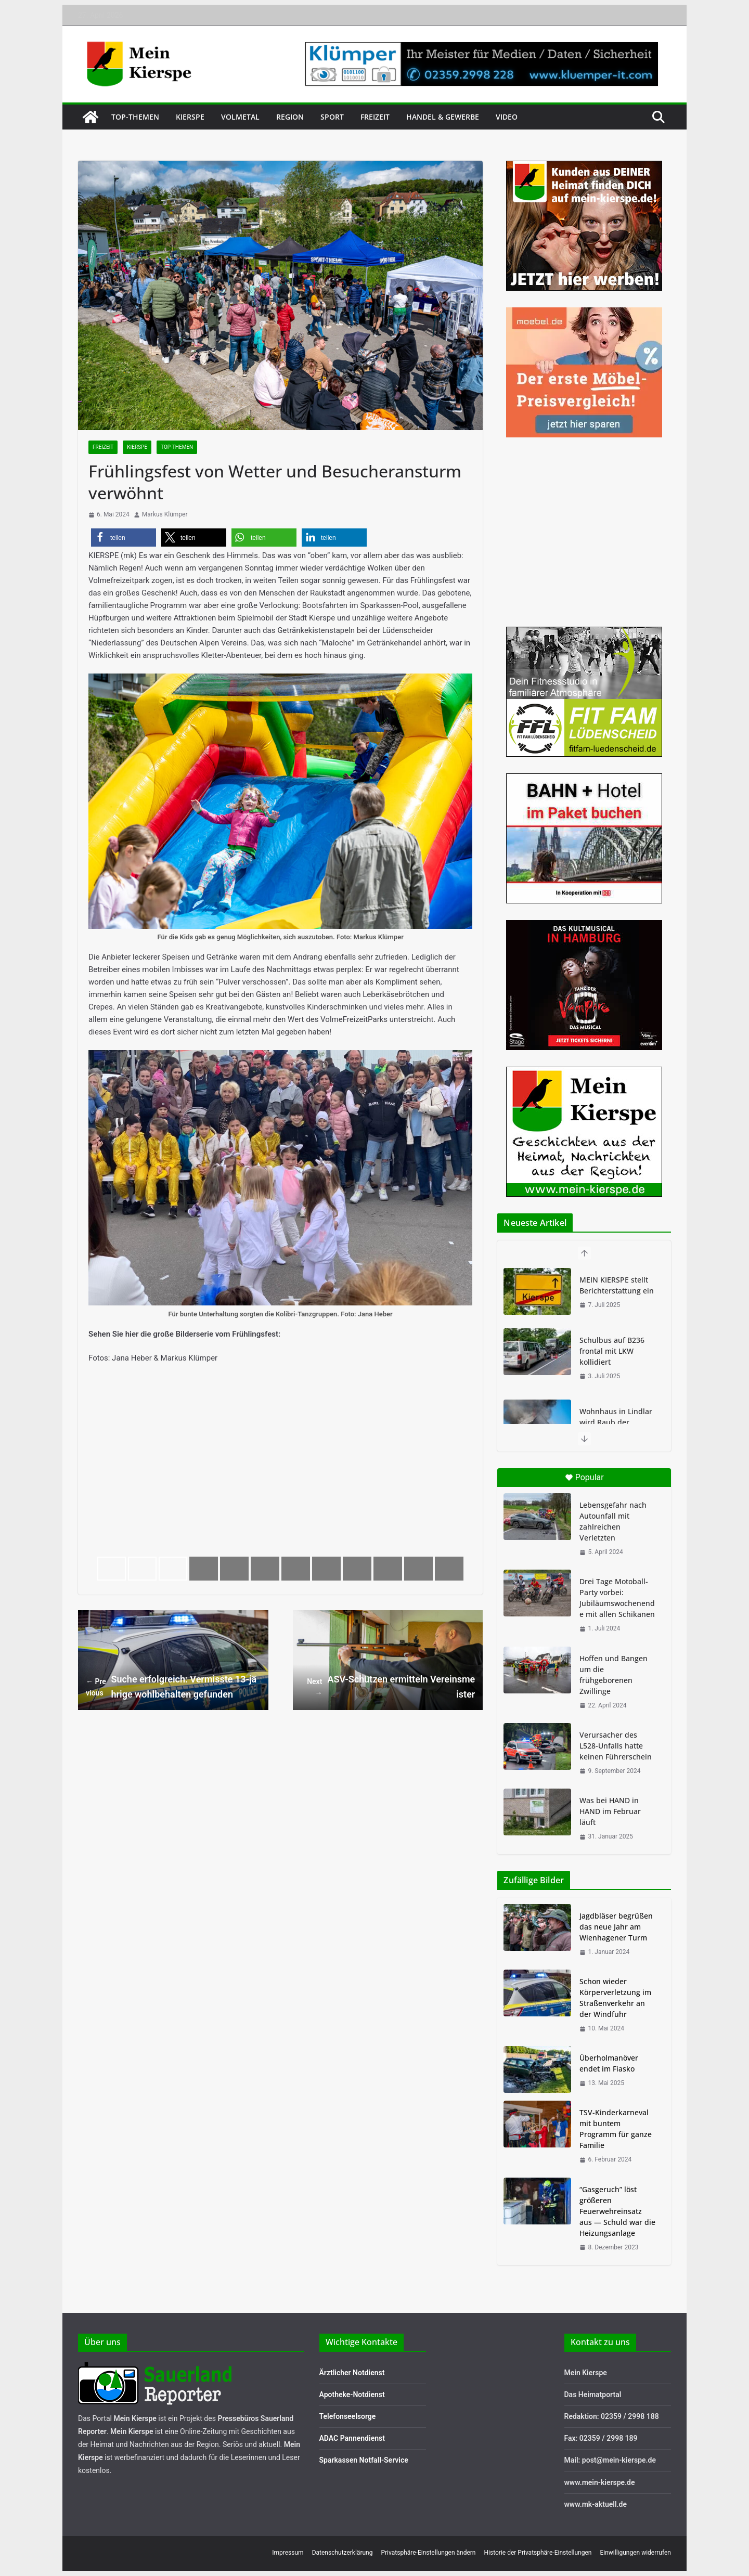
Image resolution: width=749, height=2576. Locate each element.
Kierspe (190, 117)
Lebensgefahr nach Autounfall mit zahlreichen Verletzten (613, 1521)
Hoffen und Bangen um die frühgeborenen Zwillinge (613, 1674)
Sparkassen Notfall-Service (363, 2460)
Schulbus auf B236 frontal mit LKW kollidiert (611, 1351)
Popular (584, 1477)
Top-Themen (135, 117)
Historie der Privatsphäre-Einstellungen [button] (538, 2552)
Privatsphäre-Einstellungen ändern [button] (428, 2552)
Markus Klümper (165, 514)
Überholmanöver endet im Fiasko (608, 2063)
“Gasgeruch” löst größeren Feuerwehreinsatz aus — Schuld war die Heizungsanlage (617, 2211)
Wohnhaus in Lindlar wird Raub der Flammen (615, 1422)
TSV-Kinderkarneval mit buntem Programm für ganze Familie (615, 2128)
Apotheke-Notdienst (352, 2394)
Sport (332, 117)
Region (290, 117)
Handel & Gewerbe (442, 117)
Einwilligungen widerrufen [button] (635, 2552)
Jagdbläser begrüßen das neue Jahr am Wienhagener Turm (616, 1927)
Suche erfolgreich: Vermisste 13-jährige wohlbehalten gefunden (171, 1686)
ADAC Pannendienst (352, 2438)
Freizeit (375, 117)
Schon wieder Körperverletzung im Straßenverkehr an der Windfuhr (615, 1997)
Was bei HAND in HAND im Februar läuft (610, 1811)
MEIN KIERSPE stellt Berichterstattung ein (616, 1285)
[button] (123, 537)
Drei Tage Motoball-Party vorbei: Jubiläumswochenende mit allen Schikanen (617, 1597)
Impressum (287, 2552)
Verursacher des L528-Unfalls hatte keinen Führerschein (615, 1746)
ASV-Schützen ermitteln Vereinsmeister (388, 1686)
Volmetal (240, 117)
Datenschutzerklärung (342, 2552)
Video (507, 117)
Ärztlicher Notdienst (352, 2372)
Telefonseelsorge (347, 2416)
